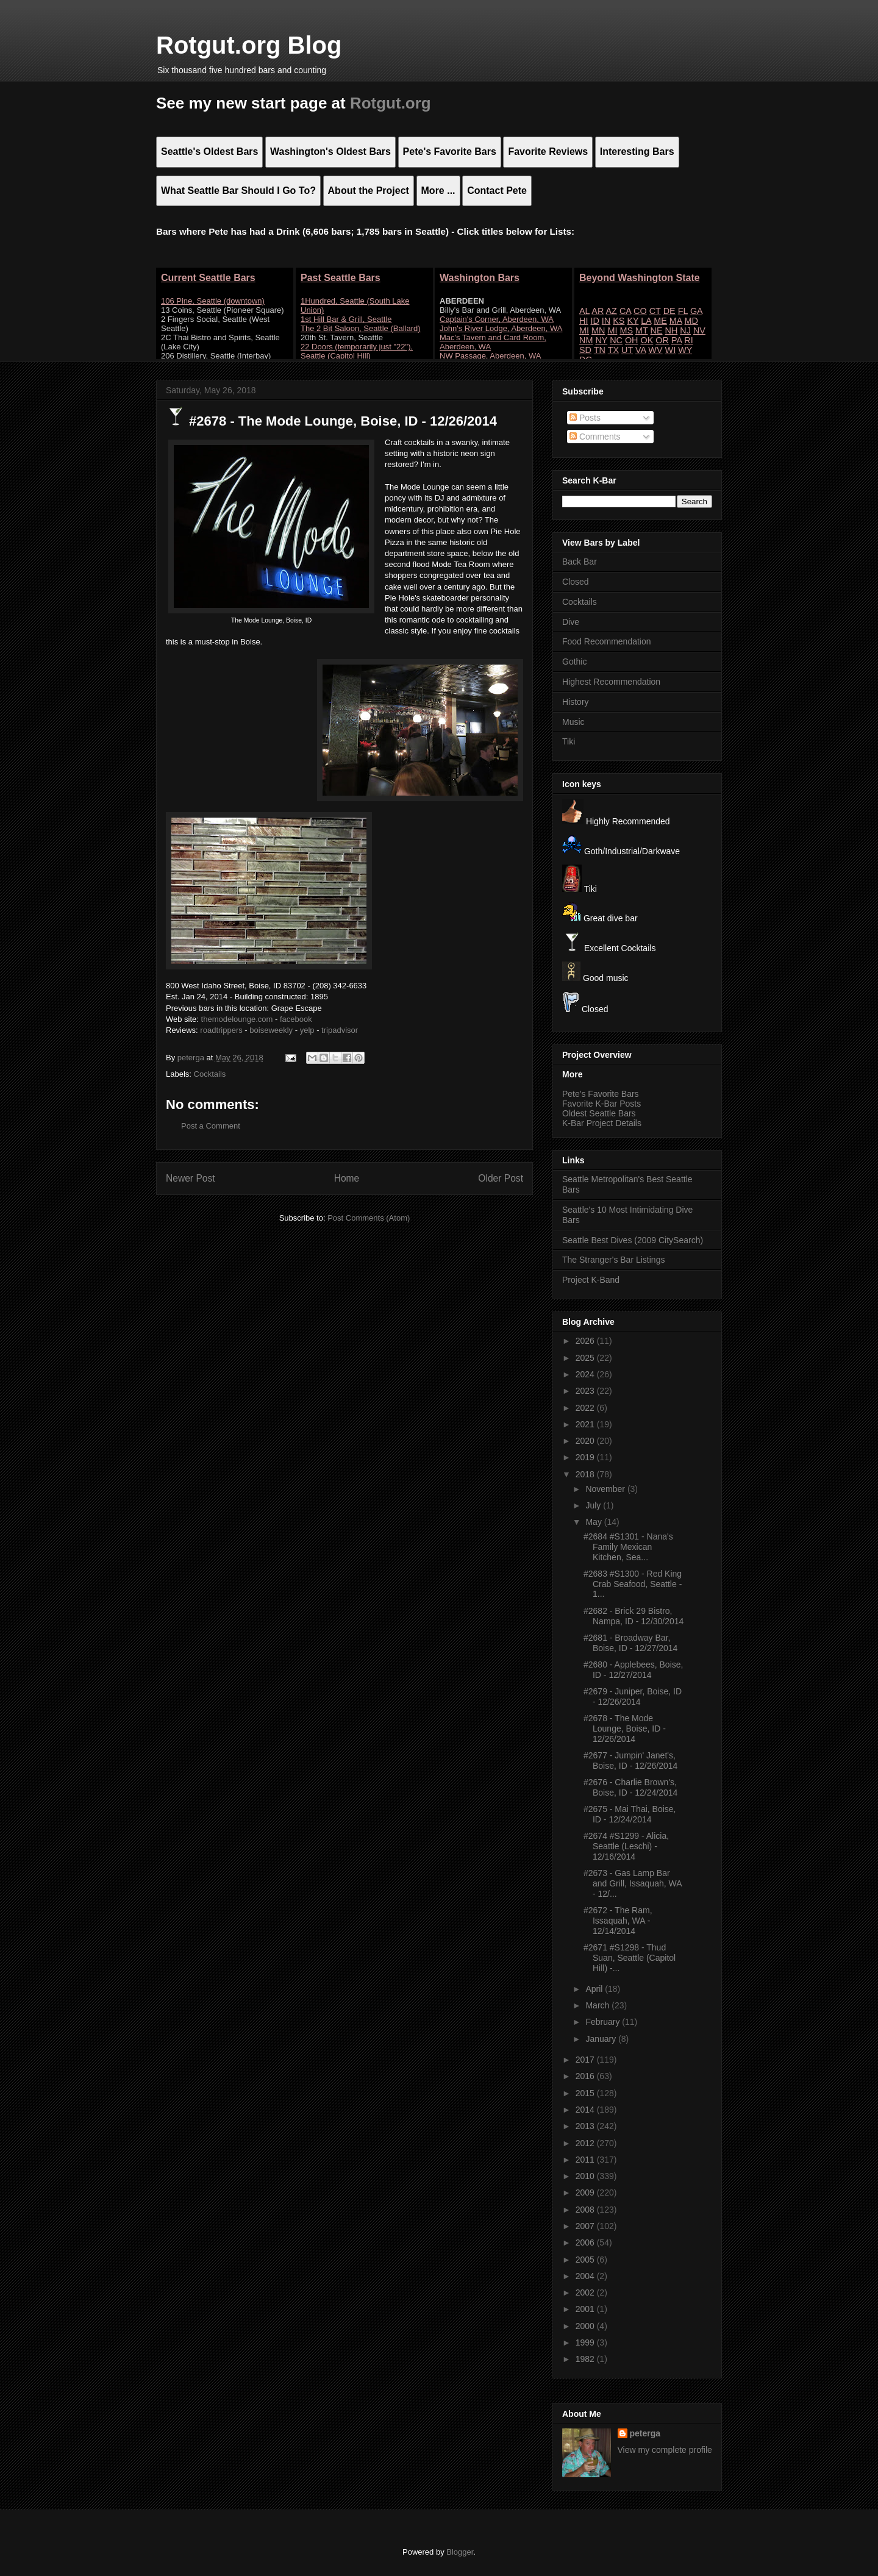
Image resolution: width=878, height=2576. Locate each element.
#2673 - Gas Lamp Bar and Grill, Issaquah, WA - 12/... (633, 1883)
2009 (586, 2192)
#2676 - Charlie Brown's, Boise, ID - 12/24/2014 (630, 1787)
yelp (307, 1030)
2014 (586, 2109)
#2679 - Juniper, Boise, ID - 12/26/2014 (633, 1696)
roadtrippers (221, 1030)
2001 (586, 2309)
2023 (586, 1391)
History (575, 702)
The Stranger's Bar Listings (613, 1260)
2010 (586, 2176)
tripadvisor (339, 1030)
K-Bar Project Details (601, 1123)
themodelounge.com (237, 1019)
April (595, 1989)
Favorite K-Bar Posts (601, 1103)
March (598, 2005)
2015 (586, 2093)
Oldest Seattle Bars (599, 1113)
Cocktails (210, 1074)
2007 (586, 2226)
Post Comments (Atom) (368, 1217)
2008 (586, 2209)
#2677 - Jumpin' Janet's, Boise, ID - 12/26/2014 (630, 1760)
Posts (585, 418)
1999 (586, 2342)
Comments (595, 436)
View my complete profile (665, 2450)
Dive (570, 622)
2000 (586, 2326)
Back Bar (579, 561)
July (594, 1505)
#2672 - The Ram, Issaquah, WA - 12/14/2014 (618, 1920)
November (606, 1489)
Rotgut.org (390, 103)
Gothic (574, 661)
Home (347, 1178)
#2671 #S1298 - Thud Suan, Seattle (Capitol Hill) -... (630, 1958)
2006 (586, 2242)
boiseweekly (271, 1030)
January (601, 2039)
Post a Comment (210, 1125)
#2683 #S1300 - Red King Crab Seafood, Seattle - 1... (633, 1584)
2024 (586, 1374)
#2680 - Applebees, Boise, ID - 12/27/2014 (633, 1670)
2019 (586, 1457)
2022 (586, 1408)
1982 (586, 2359)
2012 (586, 2143)
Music (573, 722)
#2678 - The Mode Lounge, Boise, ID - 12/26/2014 (625, 1728)
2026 (586, 1341)
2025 (586, 1358)
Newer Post (190, 1178)
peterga (645, 2433)
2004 (586, 2276)
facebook (296, 1019)
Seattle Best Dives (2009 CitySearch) (632, 1240)
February (603, 2022)
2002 (586, 2292)
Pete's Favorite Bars (600, 1094)
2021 (586, 1424)
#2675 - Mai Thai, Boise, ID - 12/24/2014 (630, 1814)
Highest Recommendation (611, 682)
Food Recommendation (606, 641)
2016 (586, 2076)
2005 (586, 2259)
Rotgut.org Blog (248, 45)
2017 (586, 2059)
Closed (575, 582)
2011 (586, 2159)
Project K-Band (590, 1280)
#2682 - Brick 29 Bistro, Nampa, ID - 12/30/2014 (633, 1616)
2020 (586, 1441)
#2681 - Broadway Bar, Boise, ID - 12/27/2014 (630, 1643)
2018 (586, 1474)
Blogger (459, 2551)
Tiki (568, 741)
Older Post (500, 1178)
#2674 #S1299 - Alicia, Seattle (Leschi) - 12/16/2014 (626, 1846)
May (594, 1522)
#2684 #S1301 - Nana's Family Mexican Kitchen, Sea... (628, 1547)
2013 (586, 2126)
